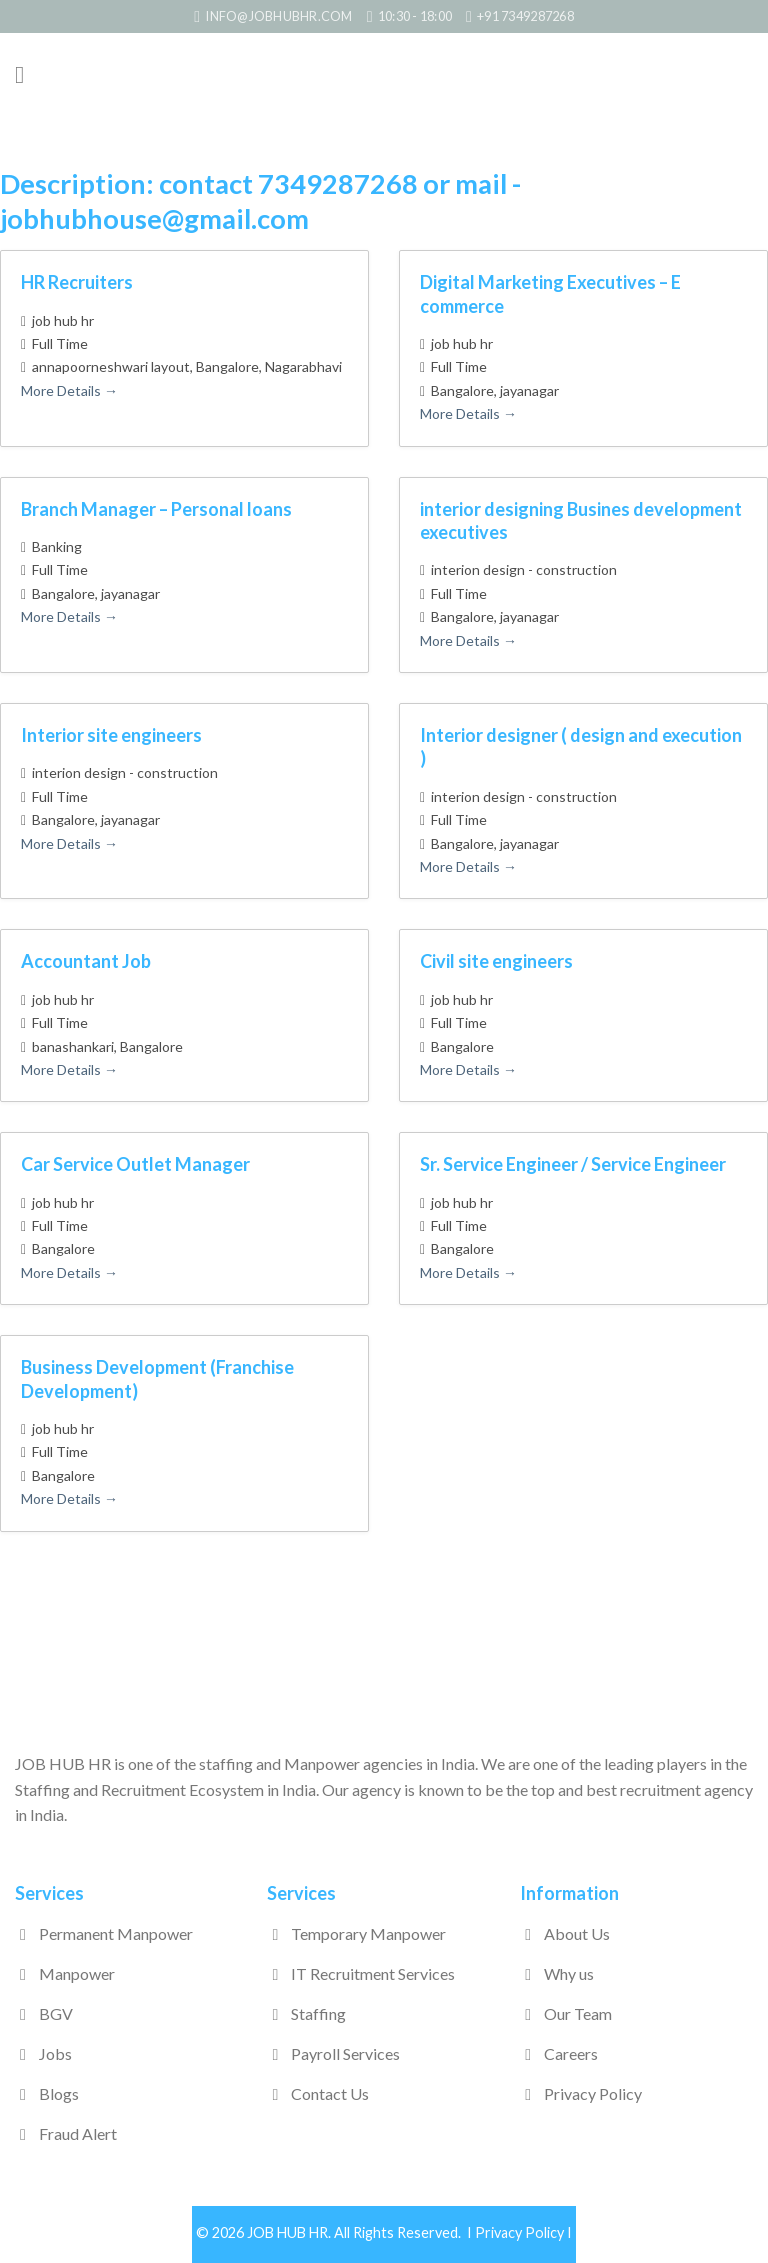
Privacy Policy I (523, 2232)
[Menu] (27, 74)
